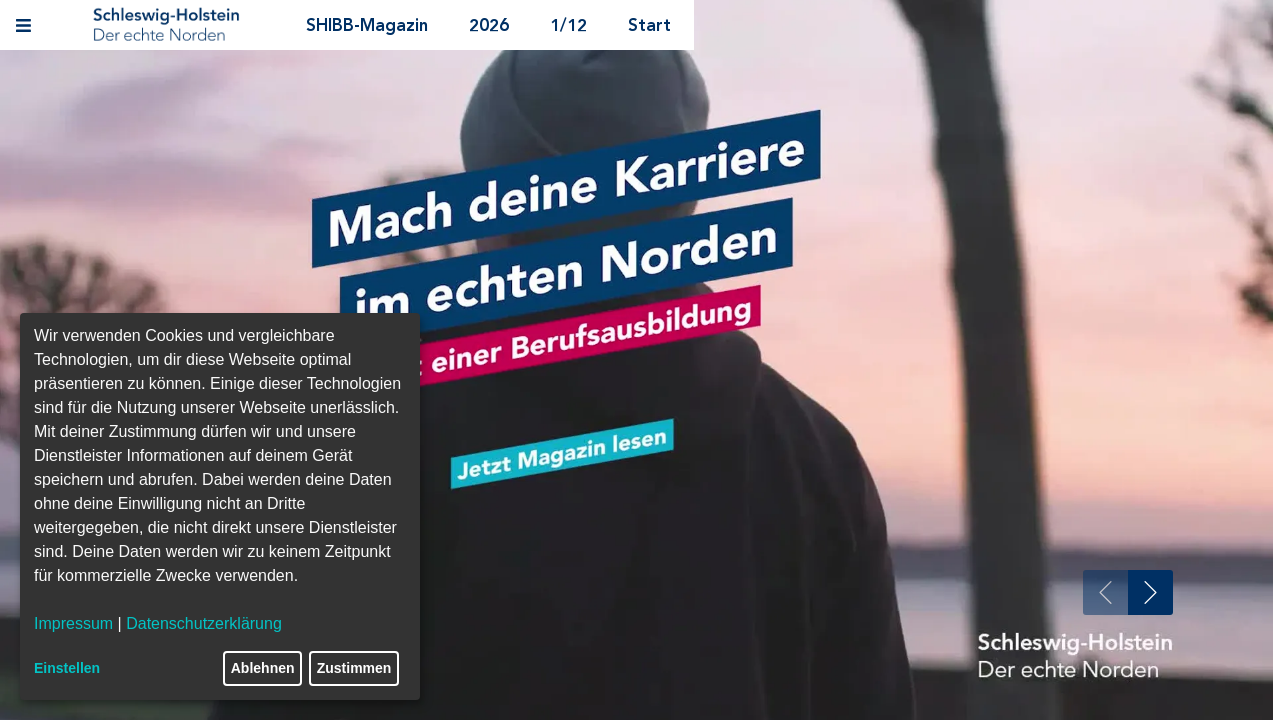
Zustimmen (354, 668)
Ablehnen (263, 668)
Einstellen (67, 668)
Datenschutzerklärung (204, 623)
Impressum (73, 623)
